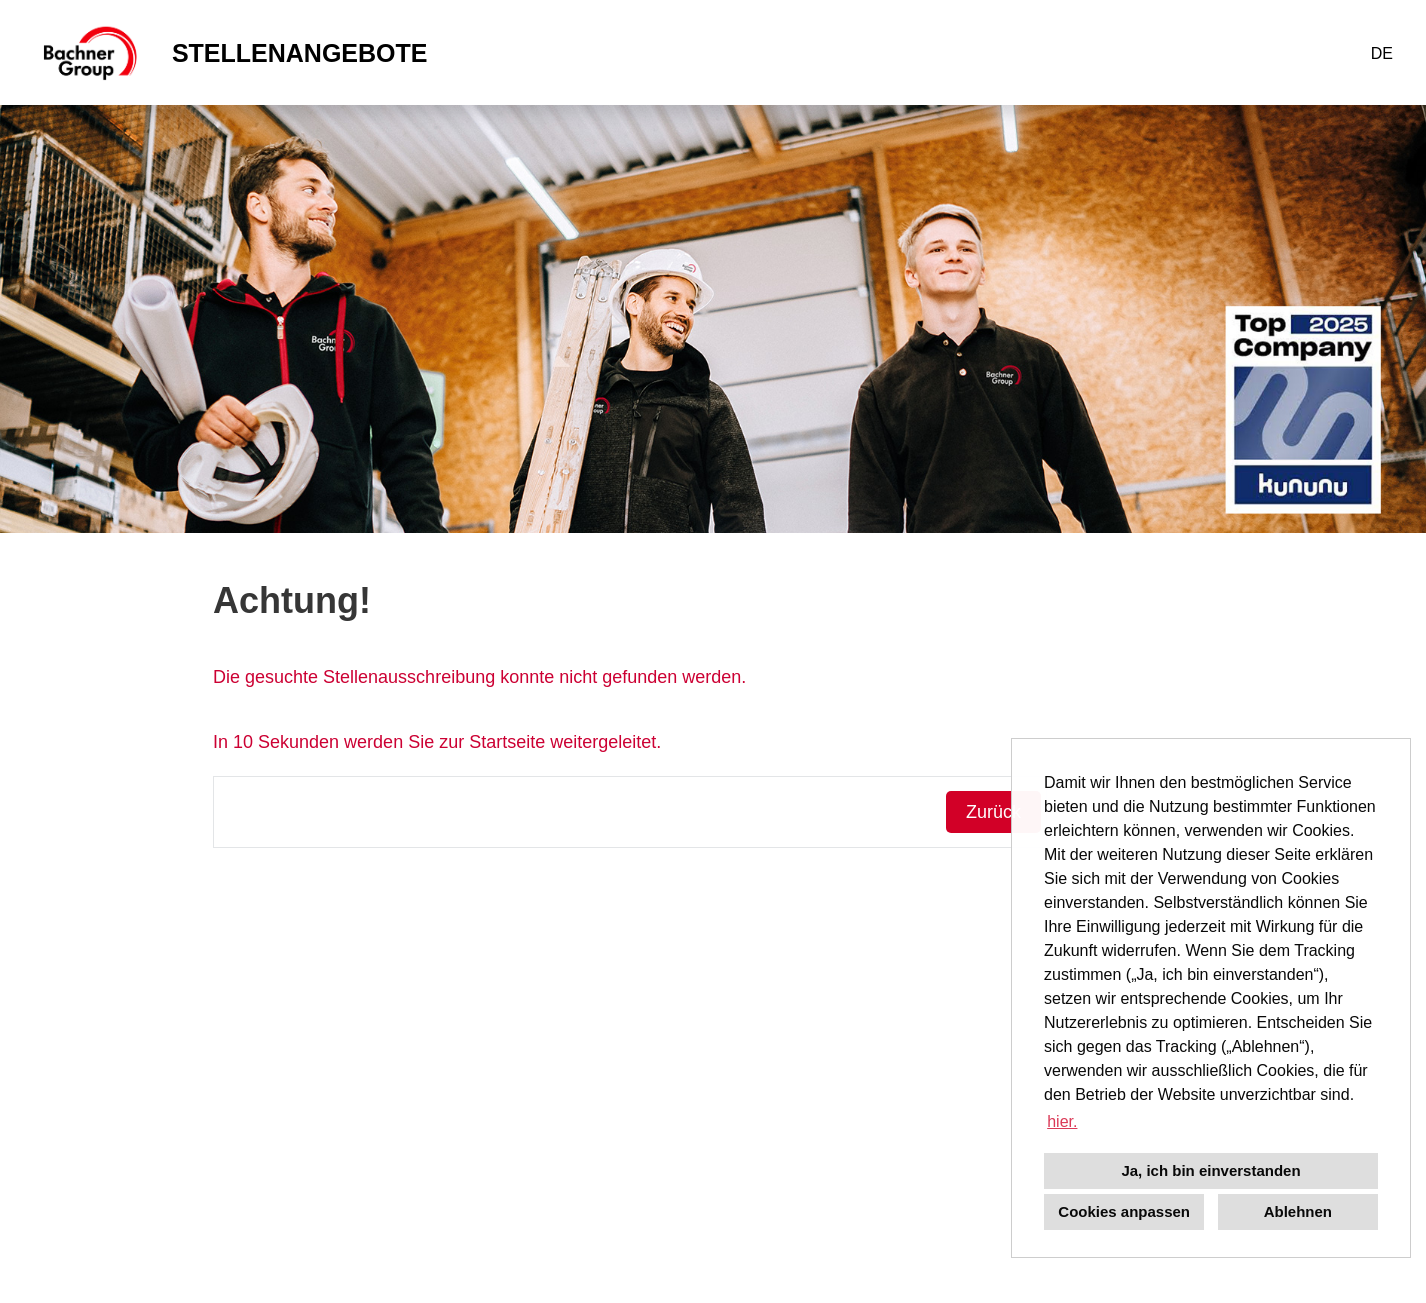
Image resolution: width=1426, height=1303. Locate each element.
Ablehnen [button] (1298, 1211)
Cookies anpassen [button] (1124, 1211)
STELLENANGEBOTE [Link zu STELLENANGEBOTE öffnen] (300, 53)
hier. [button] (1062, 1121)
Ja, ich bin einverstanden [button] (1210, 1170)
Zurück (993, 812)
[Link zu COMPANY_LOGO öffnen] (88, 52)
